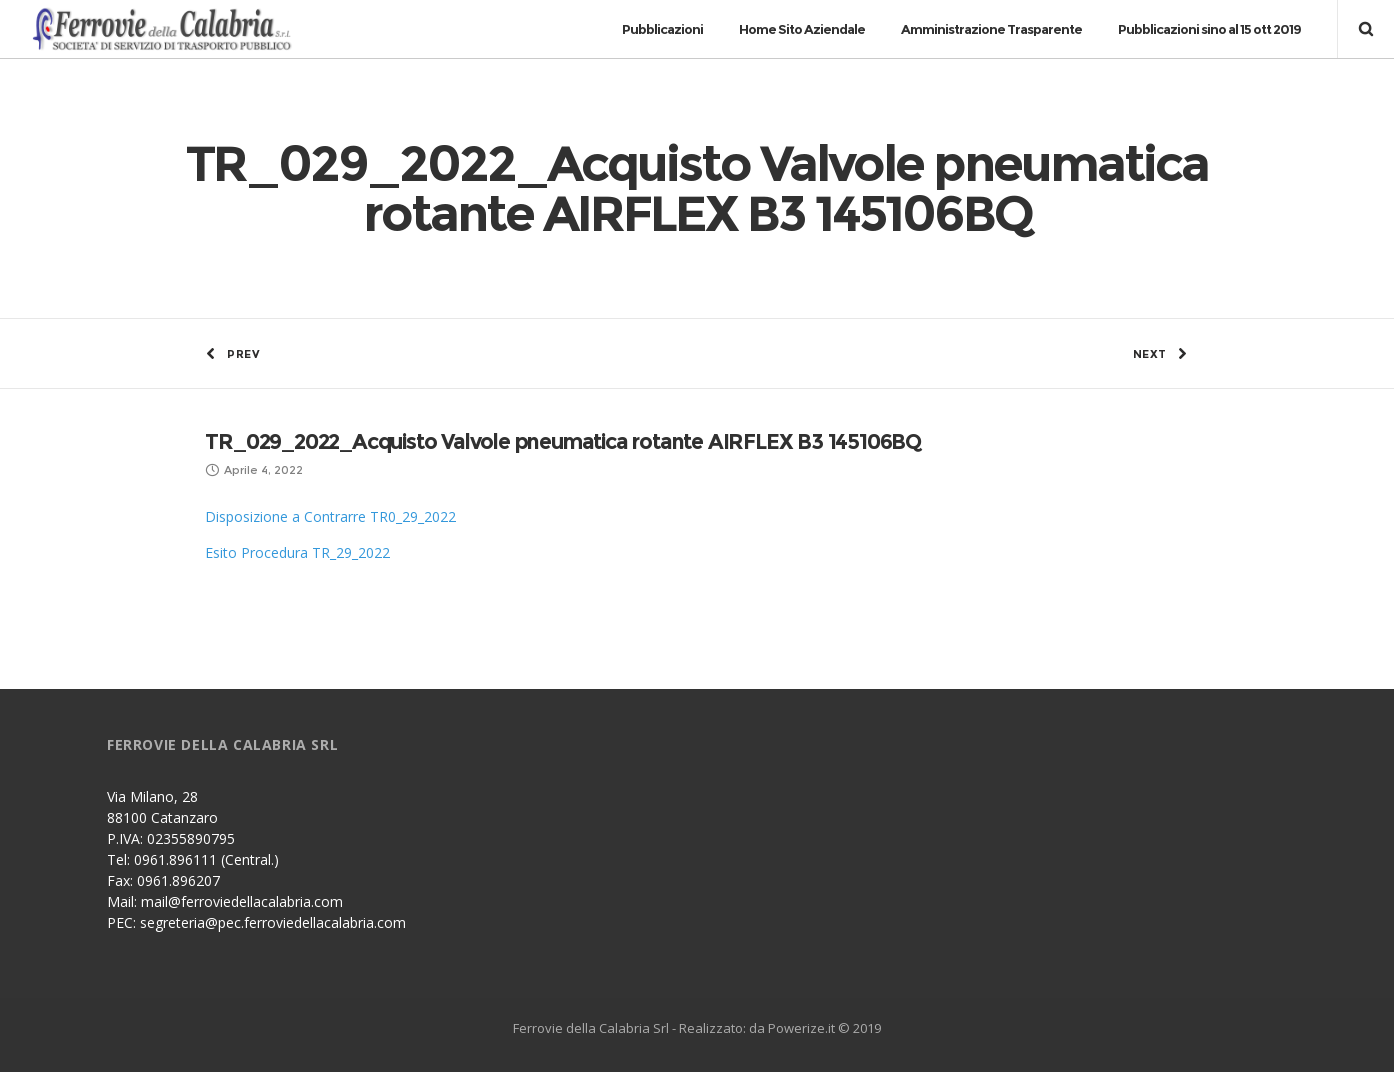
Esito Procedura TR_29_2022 (297, 552)
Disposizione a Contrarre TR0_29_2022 (330, 516)
